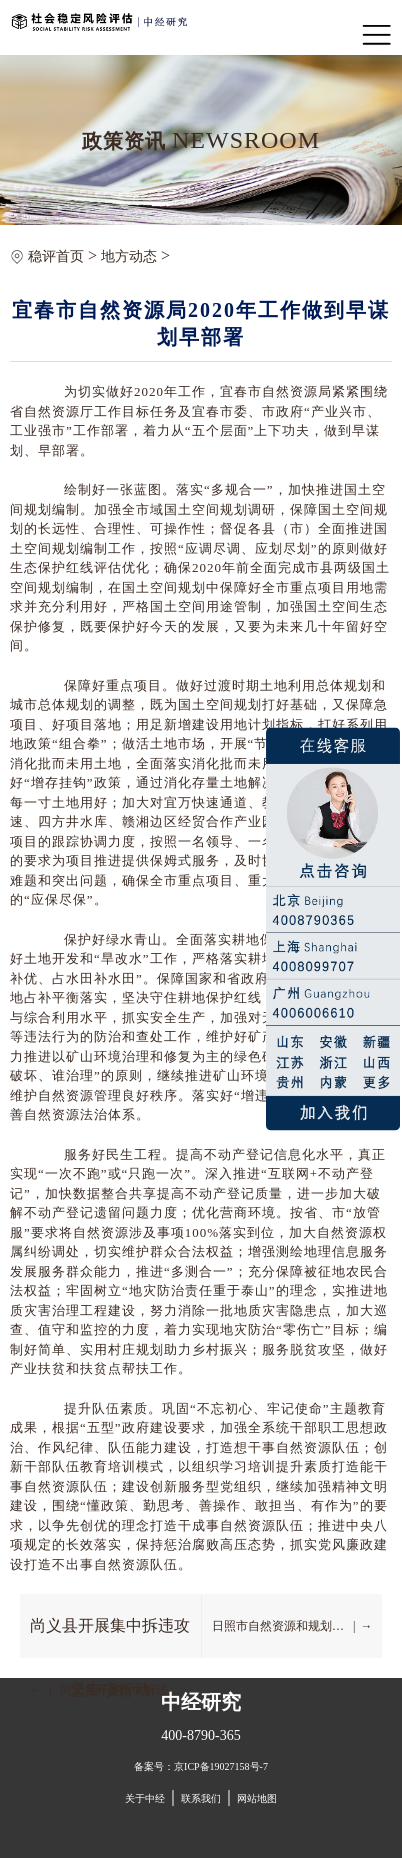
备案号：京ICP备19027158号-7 (201, 1766)
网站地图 (257, 1798)
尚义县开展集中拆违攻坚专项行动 (110, 1637)
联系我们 (201, 1798)
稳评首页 (56, 256)
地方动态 (129, 256)
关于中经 (145, 1798)
